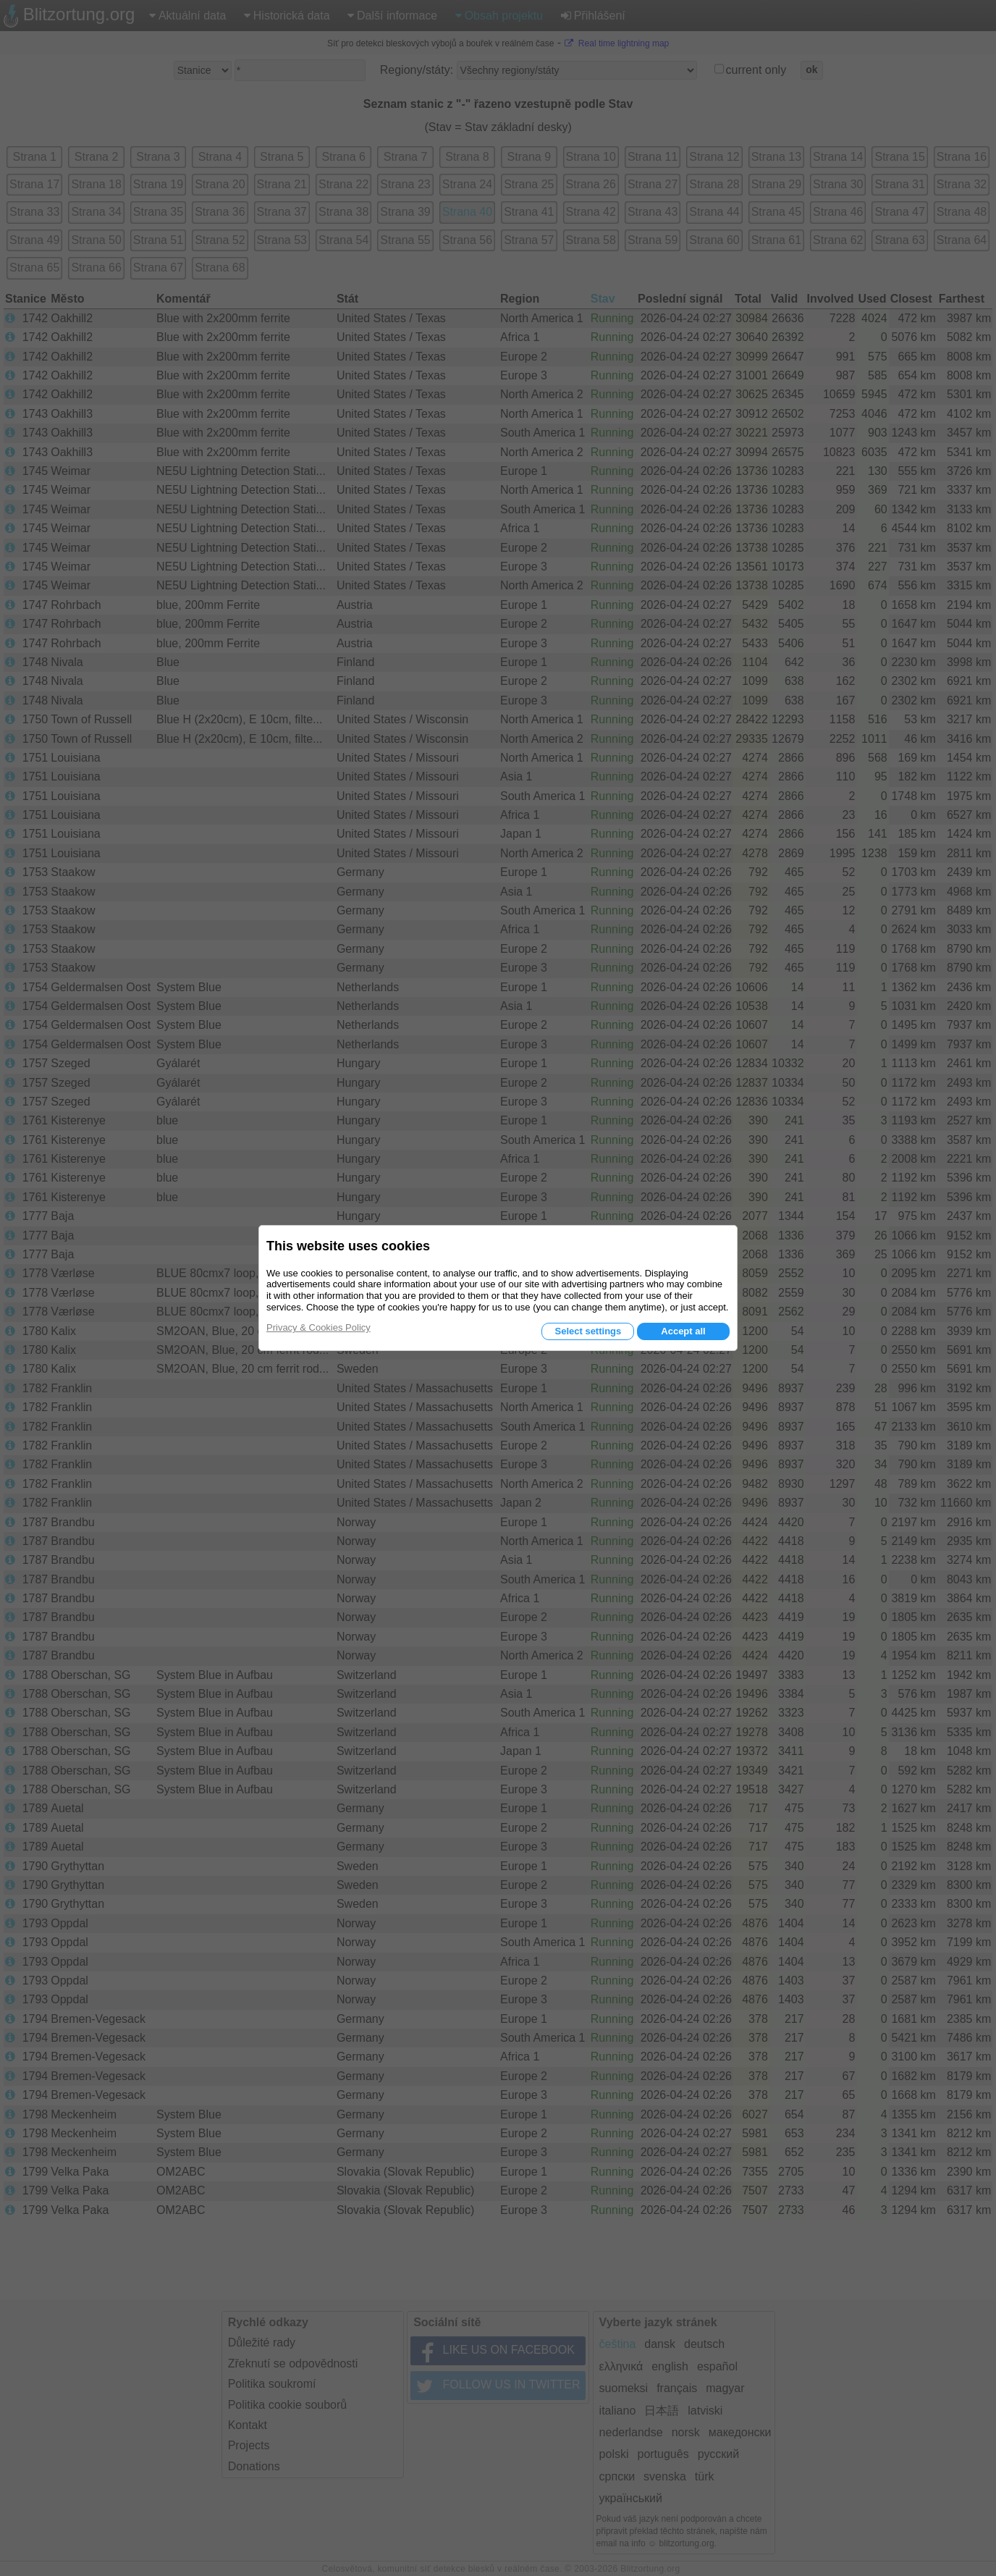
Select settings (587, 1331)
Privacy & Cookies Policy (318, 1327)
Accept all (683, 1331)
